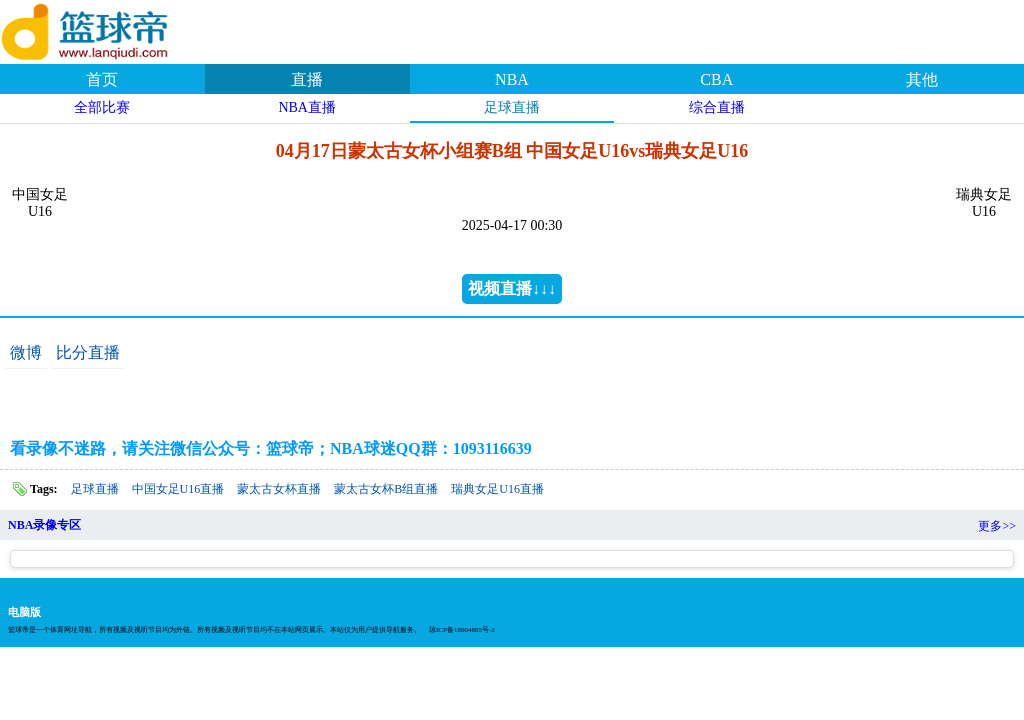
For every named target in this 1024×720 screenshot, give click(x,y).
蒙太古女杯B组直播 (386, 489)
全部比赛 (102, 107)
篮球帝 (110, 29)
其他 (922, 79)
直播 (307, 79)
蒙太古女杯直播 (279, 489)
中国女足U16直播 (178, 489)
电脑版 (24, 612)
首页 (102, 79)
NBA (512, 79)
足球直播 (512, 107)
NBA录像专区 (44, 525)
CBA (716, 79)
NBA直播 (307, 107)
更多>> (997, 526)
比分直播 (88, 352)
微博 (26, 352)
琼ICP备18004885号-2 (462, 630)
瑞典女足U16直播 (497, 489)
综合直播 (717, 107)
